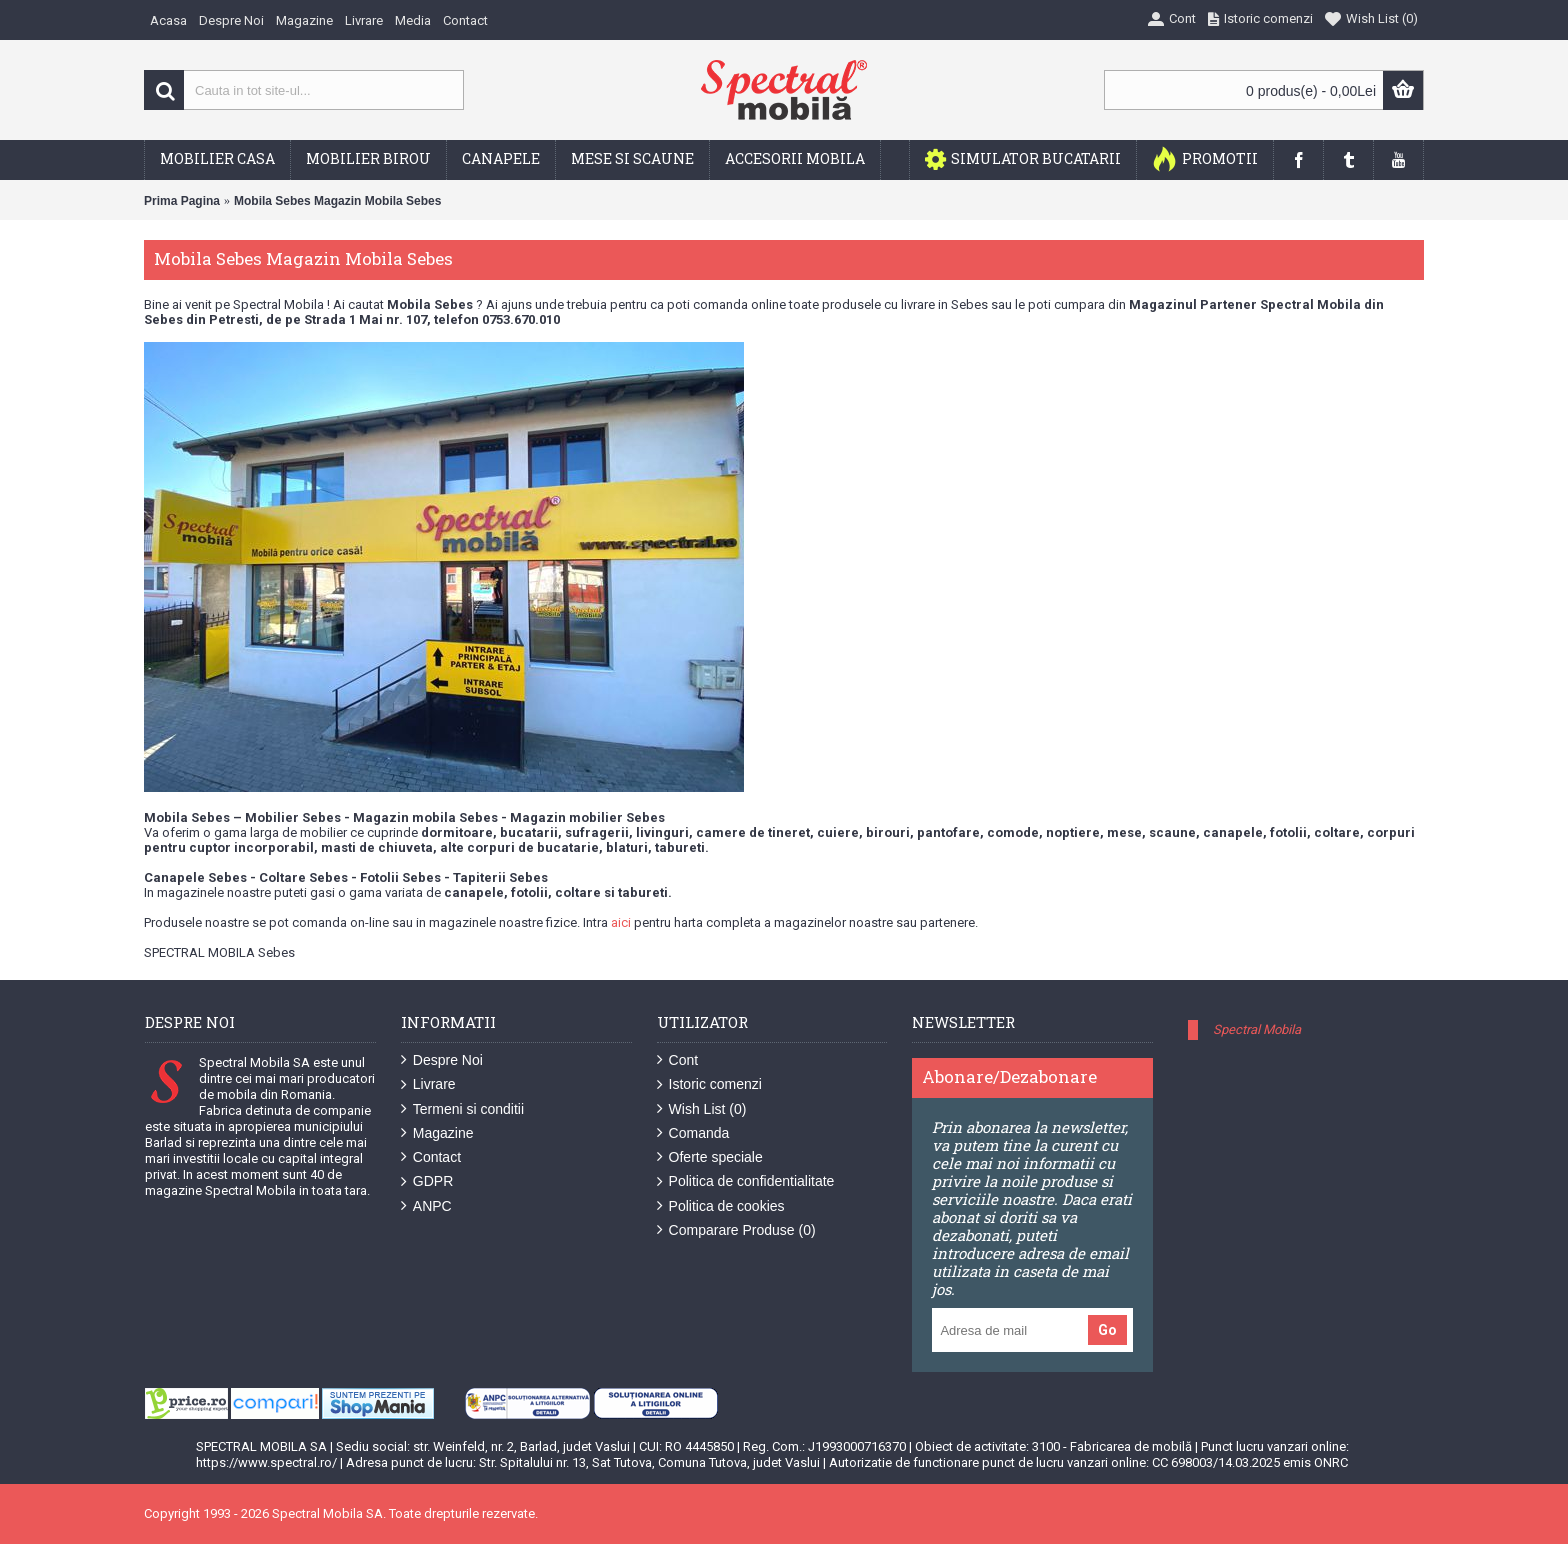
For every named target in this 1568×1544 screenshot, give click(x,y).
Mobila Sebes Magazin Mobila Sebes (337, 201)
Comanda (693, 1133)
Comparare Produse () (736, 1230)
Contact (431, 1157)
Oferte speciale (710, 1157)
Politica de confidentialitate (746, 1181)
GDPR (427, 1181)
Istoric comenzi (709, 1084)
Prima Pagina (182, 201)
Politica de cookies (721, 1206)
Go (1107, 1330)
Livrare (428, 1084)
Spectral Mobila (1257, 1029)
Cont (678, 1060)
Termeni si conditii (462, 1109)
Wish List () (702, 1109)
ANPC (426, 1206)
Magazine (437, 1133)
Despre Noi (442, 1060)
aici (621, 922)
